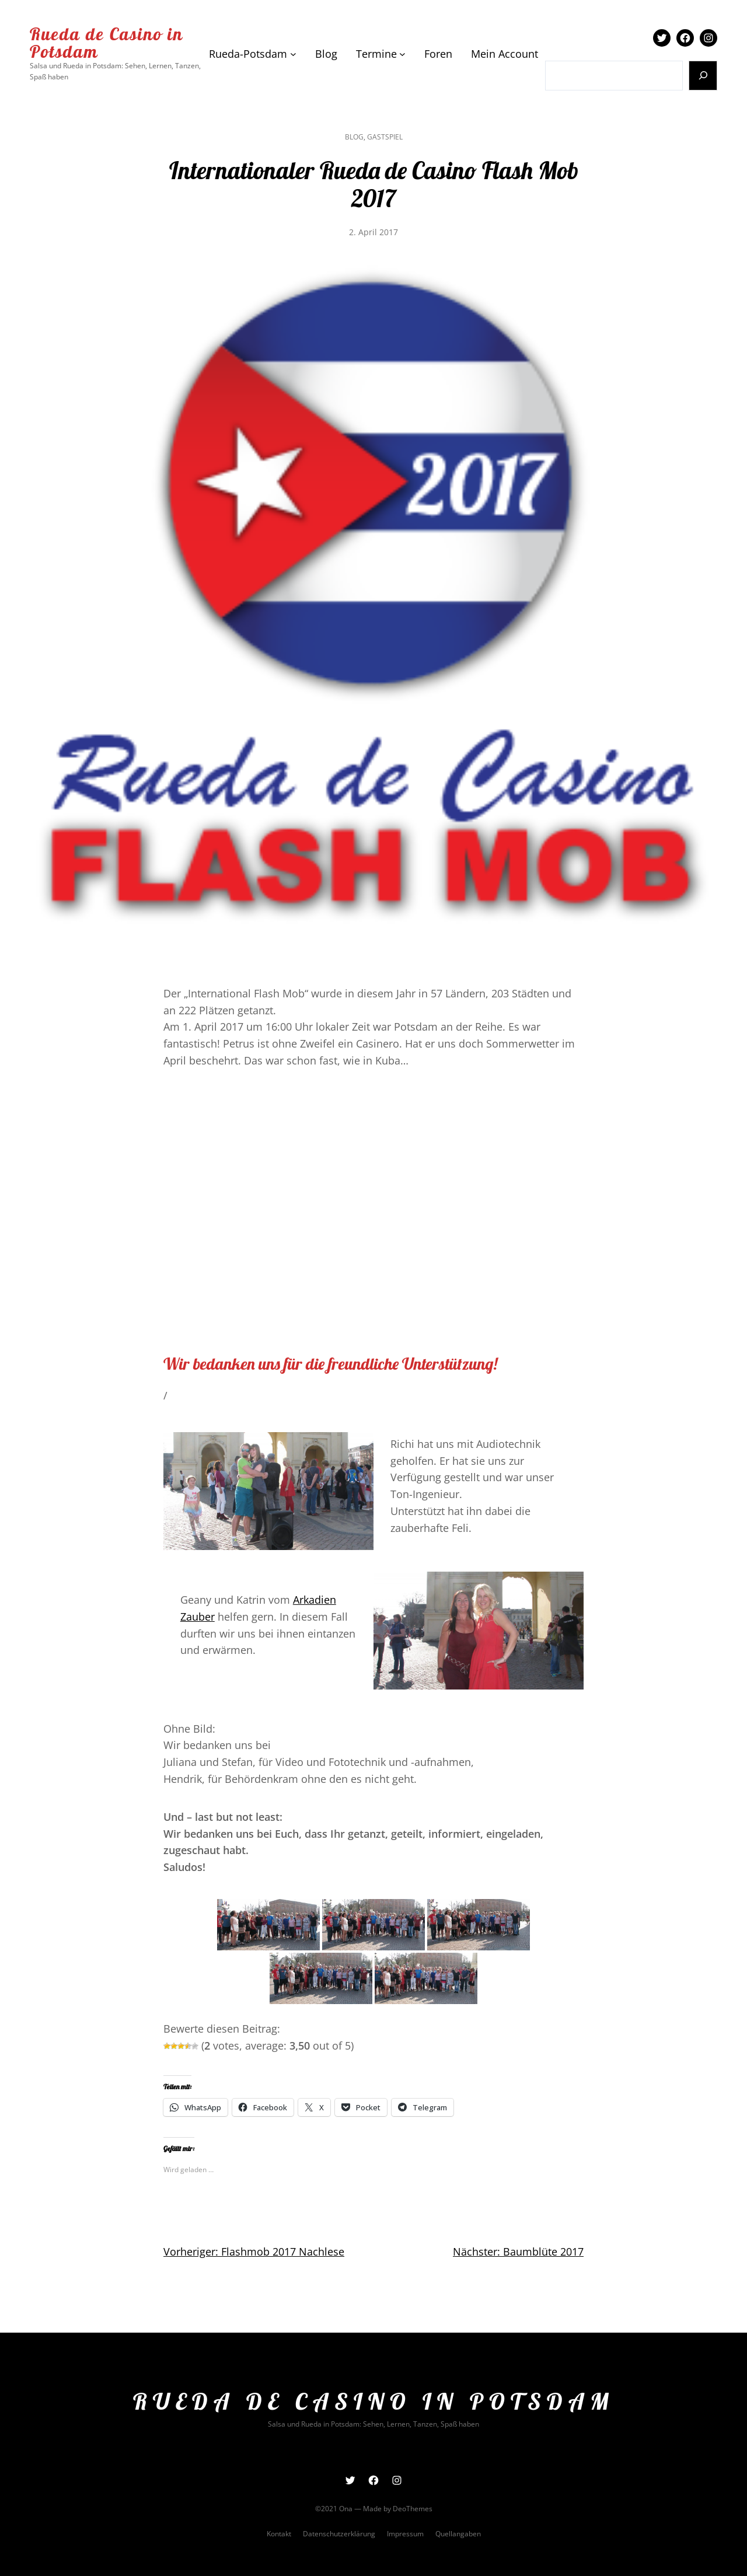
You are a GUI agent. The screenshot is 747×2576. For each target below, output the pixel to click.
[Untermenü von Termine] (402, 54)
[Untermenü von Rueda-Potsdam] (293, 54)
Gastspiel (385, 137)
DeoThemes (412, 2509)
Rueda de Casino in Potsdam (106, 42)
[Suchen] (703, 75)
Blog (354, 137)
